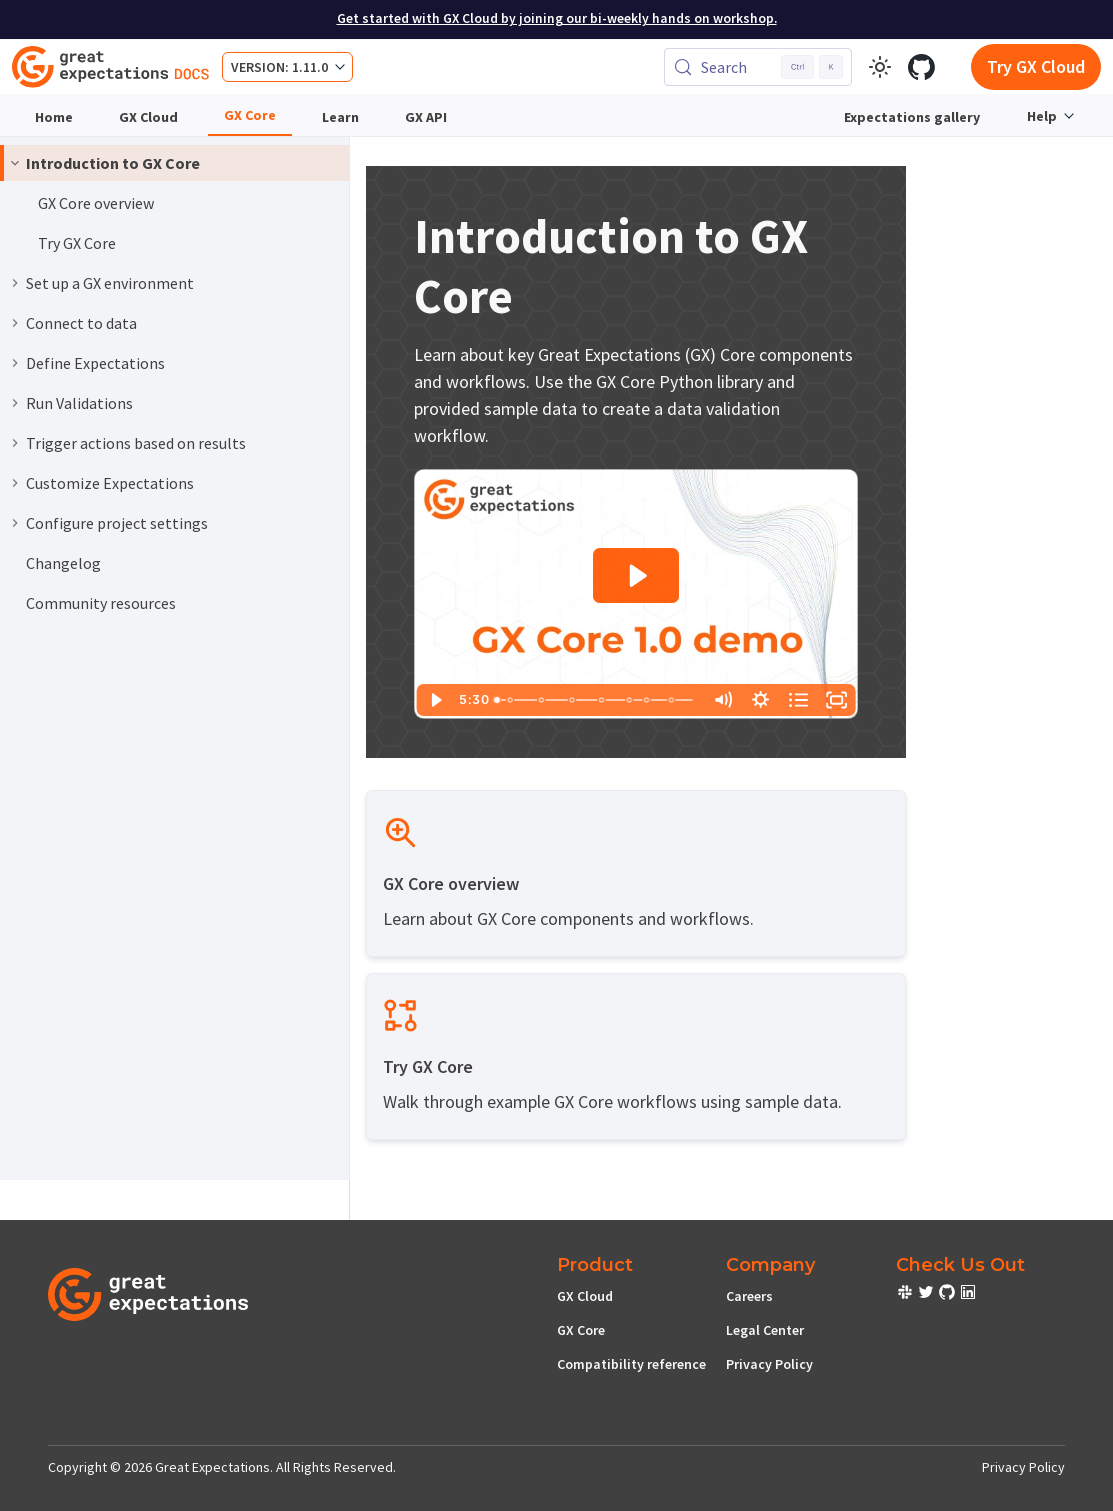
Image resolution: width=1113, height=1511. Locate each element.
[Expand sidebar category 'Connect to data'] (15, 323)
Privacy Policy (769, 1364)
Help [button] (1042, 116)
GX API (426, 117)
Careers (749, 1296)
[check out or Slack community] (906, 1295)
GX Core (250, 115)
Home (54, 117)
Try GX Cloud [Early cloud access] (1036, 66)
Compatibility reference (631, 1364)
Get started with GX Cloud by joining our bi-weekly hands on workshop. (557, 18)
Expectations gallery (912, 117)
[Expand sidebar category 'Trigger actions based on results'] (15, 443)
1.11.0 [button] (310, 67)
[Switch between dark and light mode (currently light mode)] (880, 67)
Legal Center (765, 1330)
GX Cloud (148, 117)
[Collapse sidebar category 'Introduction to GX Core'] (15, 163)
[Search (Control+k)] (758, 67)
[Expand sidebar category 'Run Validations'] (15, 403)
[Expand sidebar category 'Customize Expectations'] (15, 483)
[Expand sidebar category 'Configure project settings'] (15, 523)
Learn (340, 117)
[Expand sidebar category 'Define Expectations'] (15, 363)
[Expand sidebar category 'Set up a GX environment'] (15, 283)
